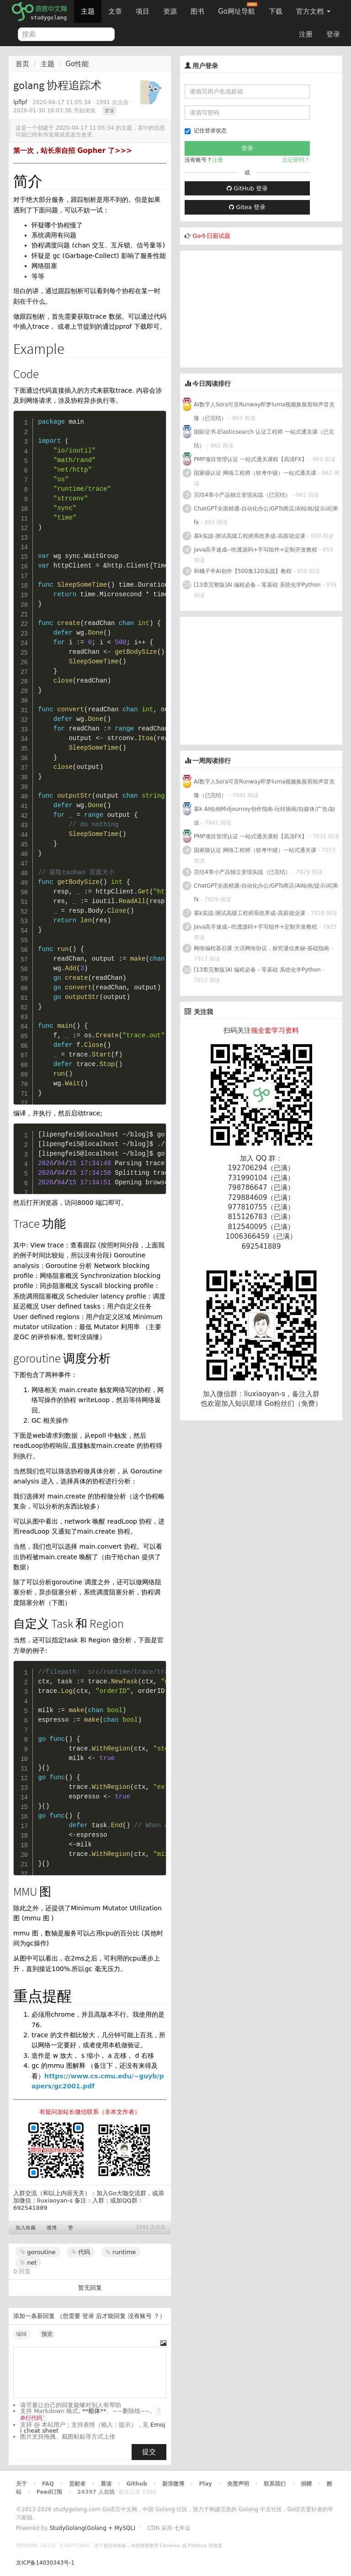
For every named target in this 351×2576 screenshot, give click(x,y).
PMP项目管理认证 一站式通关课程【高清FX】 (250, 459)
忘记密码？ (296, 160)
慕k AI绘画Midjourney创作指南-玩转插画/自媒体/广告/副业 (264, 816)
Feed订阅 (50, 2492)
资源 (170, 11)
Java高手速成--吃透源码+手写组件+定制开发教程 (255, 550)
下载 (275, 11)
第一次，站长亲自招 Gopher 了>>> (72, 151)
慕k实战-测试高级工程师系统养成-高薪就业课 (249, 536)
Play (205, 2484)
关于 (21, 2484)
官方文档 (313, 11)
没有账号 (140, 2316)
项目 (142, 11)
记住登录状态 (206, 130)
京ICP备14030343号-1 (45, 2563)
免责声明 (238, 2484)
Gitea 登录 (247, 207)
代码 (80, 2252)
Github (136, 2484)
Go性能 (77, 64)
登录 (333, 34)
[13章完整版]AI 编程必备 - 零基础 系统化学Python (257, 585)
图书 (197, 11)
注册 (306, 34)
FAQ (48, 2484)
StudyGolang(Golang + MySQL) (92, 2528)
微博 (52, 2228)
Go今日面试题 (211, 235)
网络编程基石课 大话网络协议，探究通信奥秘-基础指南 (261, 948)
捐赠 (306, 2484)
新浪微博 (173, 2484)
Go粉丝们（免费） (293, 1403)
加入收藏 (26, 2228)
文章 (115, 11)
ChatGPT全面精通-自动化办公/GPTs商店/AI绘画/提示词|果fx (266, 515)
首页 (22, 64)
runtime (121, 2252)
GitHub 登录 (247, 188)
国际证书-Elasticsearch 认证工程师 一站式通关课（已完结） (264, 439)
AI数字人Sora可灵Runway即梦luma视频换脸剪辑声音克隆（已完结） (264, 411)
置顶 (109, 110)
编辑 (21, 2334)
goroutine (38, 2252)
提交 (149, 2452)
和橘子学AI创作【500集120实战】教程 (243, 571)
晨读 (106, 2484)
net (28, 2262)
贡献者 (77, 2484)
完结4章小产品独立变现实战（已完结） (242, 495)
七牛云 (182, 2528)
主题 (88, 11)
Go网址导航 (237, 9)
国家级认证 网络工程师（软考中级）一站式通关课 (255, 473)
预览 (47, 2334)
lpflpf (20, 102)
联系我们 (275, 2484)
